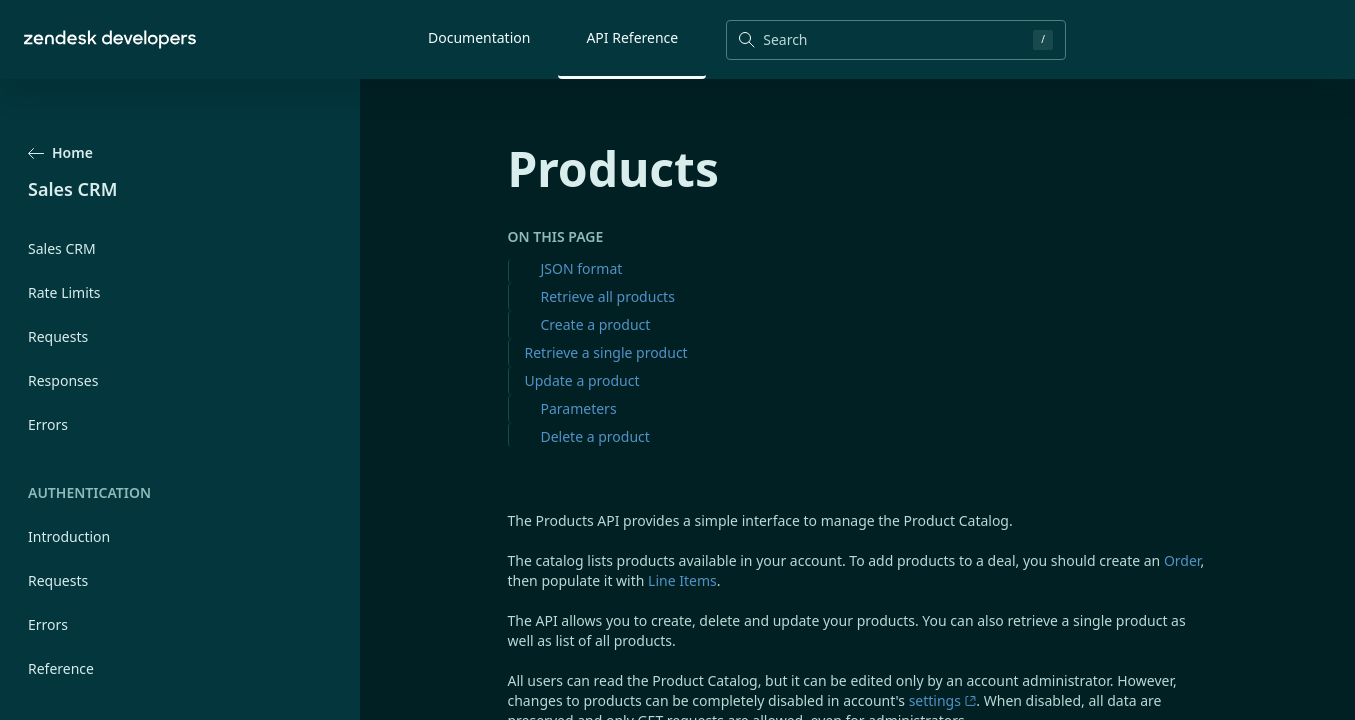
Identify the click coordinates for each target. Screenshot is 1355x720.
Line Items (682, 580)
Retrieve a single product (606, 352)
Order (1182, 560)
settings (943, 700)
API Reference (632, 37)
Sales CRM (62, 248)
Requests (58, 336)
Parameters (579, 408)
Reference (61, 668)
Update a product (582, 380)
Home (60, 152)
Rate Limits (64, 292)
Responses (63, 380)
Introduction (69, 536)
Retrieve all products (608, 296)
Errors (48, 424)
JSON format (582, 268)
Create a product (596, 324)
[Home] (110, 39)
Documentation (479, 37)
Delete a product (595, 436)
